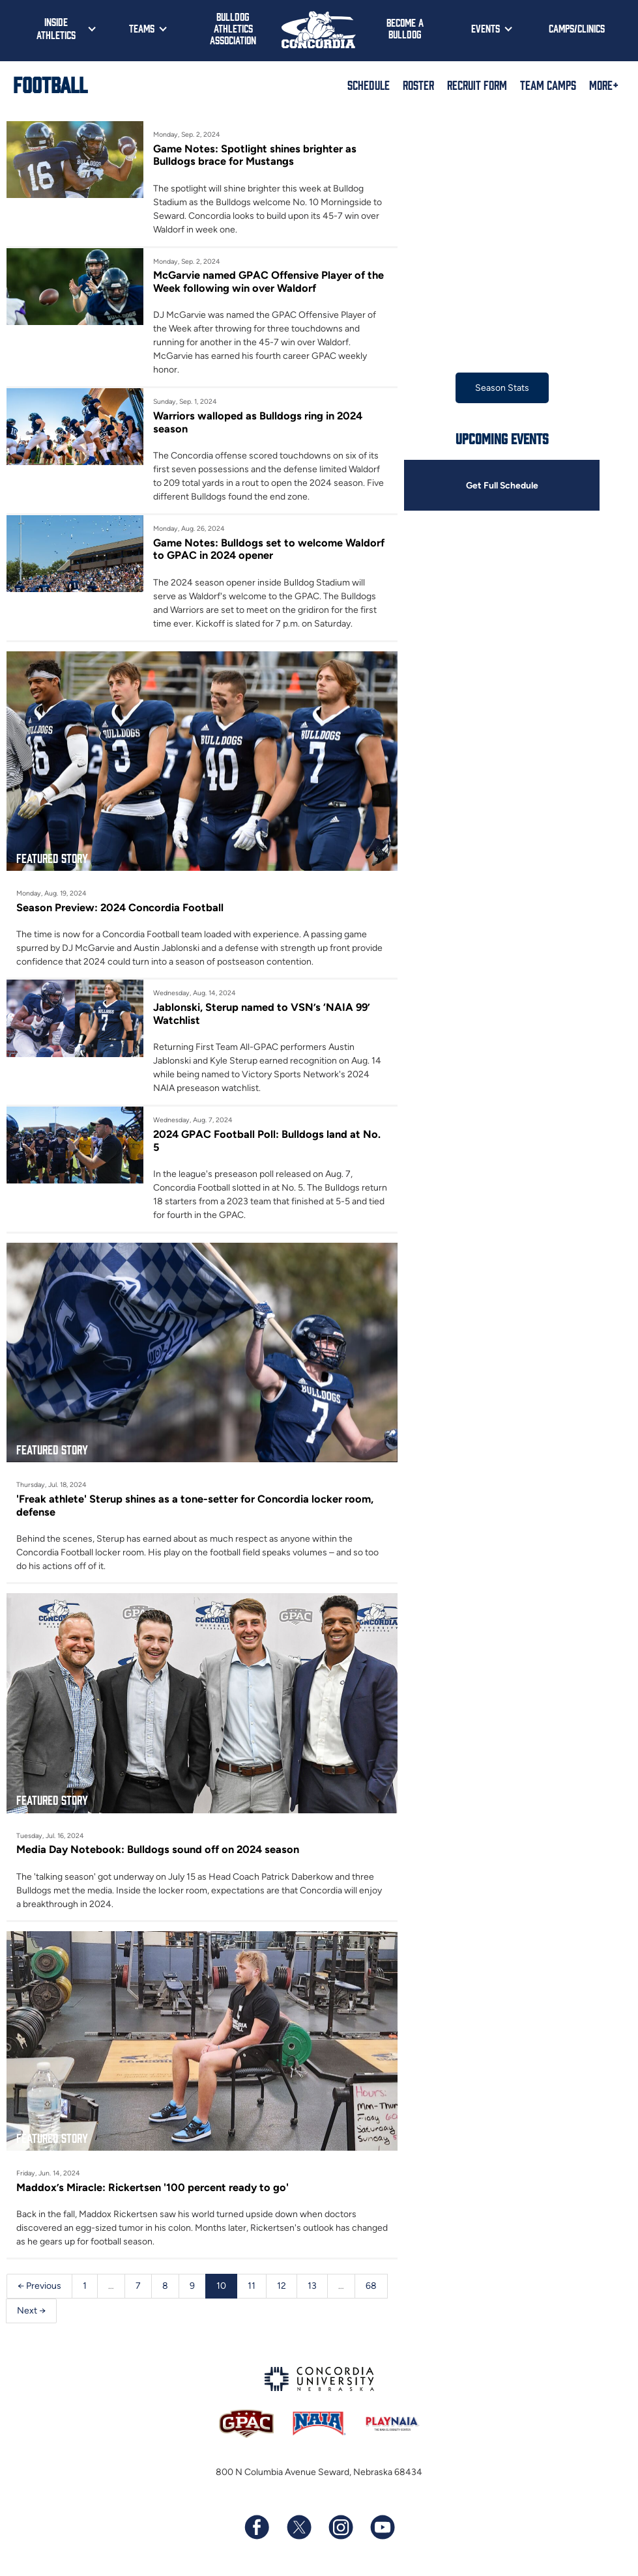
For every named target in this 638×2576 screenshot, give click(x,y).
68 (371, 2286)
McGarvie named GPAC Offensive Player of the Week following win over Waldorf (268, 281)
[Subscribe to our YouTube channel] (382, 2528)
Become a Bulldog (405, 28)
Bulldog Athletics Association (233, 28)
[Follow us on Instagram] (340, 2528)
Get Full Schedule (501, 485)
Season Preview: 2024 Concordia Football (120, 907)
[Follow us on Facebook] (257, 2528)
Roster (418, 85)
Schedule (368, 85)
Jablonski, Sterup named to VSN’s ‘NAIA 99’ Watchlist (261, 1013)
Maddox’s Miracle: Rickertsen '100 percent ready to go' (152, 2187)
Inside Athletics (56, 28)
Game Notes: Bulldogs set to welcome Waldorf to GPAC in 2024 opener (268, 549)
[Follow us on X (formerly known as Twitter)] (298, 2528)
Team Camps (548, 85)
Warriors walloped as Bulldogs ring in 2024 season (257, 422)
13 (312, 2286)
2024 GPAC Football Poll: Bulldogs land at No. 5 (267, 1140)
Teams (141, 28)
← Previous (39, 2286)
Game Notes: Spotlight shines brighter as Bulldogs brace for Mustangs (254, 155)
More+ (603, 85)
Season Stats (502, 387)
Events (485, 28)
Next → (31, 2311)
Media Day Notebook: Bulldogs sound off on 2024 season (157, 1849)
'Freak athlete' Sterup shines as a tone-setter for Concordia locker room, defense (194, 1505)
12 (281, 2286)
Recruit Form (477, 85)
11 (251, 2286)
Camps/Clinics (577, 28)
